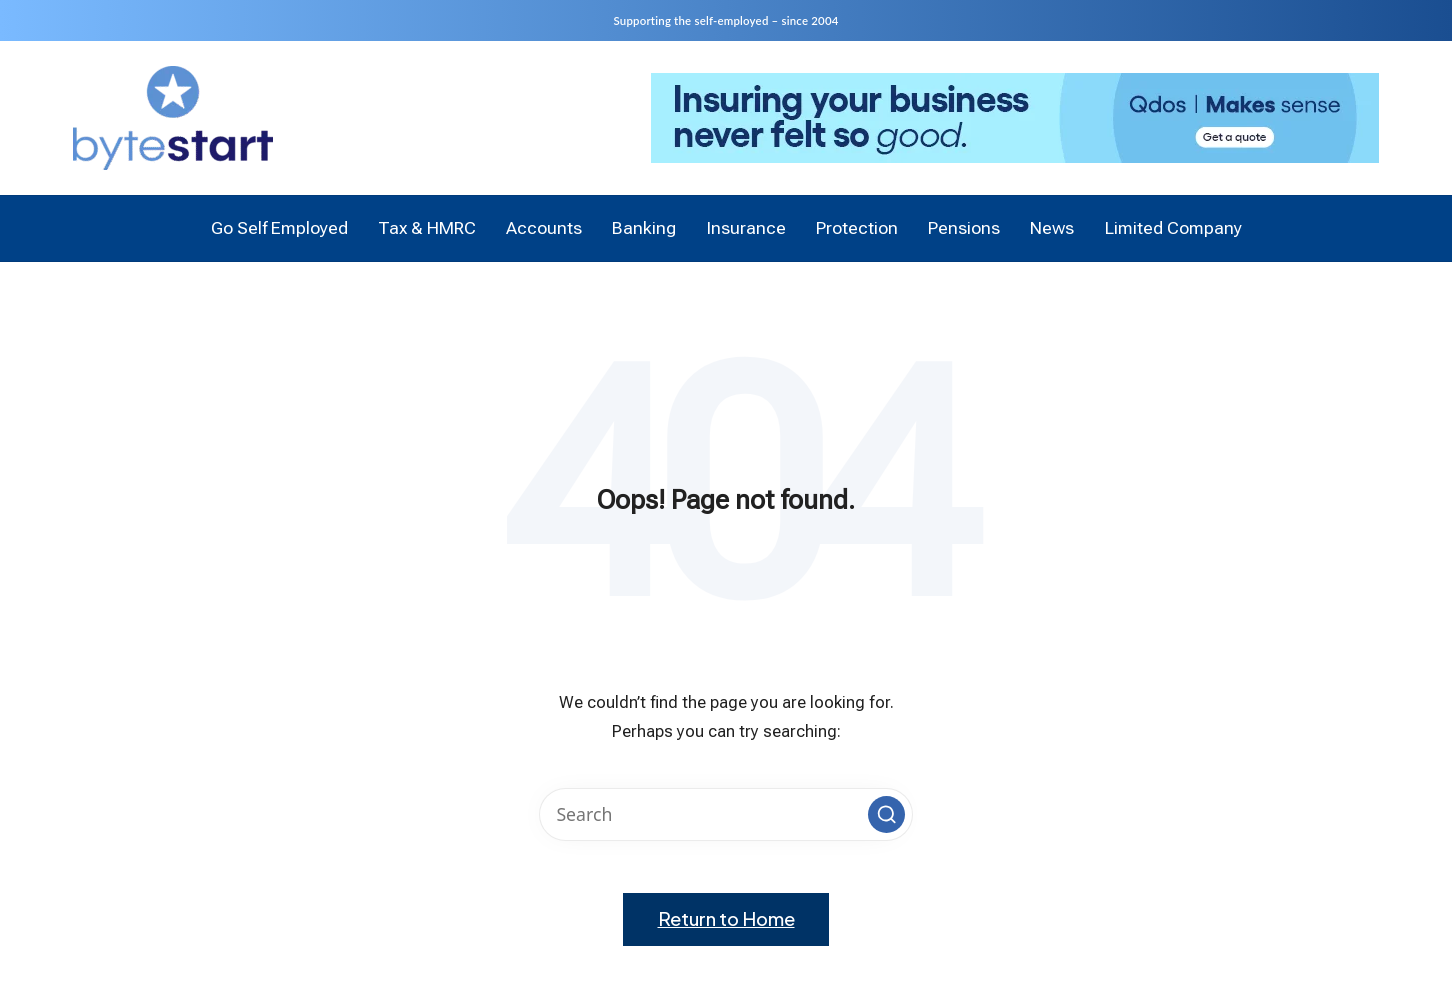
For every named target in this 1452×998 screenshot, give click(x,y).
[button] (886, 814)
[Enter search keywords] (726, 814)
